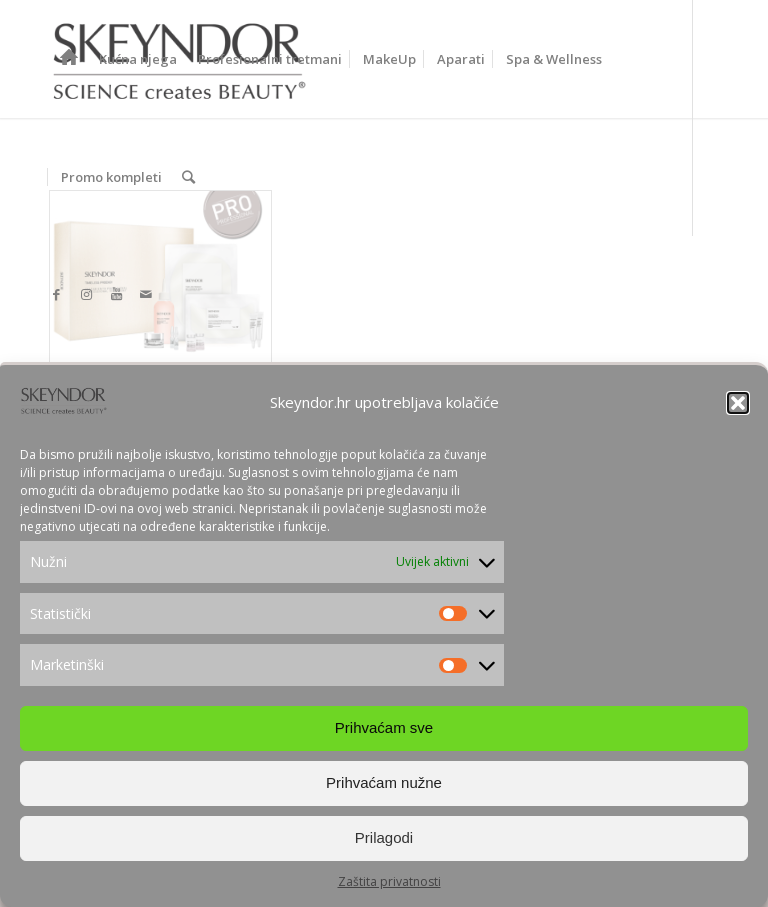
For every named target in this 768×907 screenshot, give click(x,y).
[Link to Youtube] (116, 294)
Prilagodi (384, 837)
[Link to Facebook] (56, 294)
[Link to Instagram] (86, 294)
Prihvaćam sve (384, 727)
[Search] (188, 177)
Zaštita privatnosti (389, 881)
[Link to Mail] (146, 294)
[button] (738, 403)
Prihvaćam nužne (384, 782)
